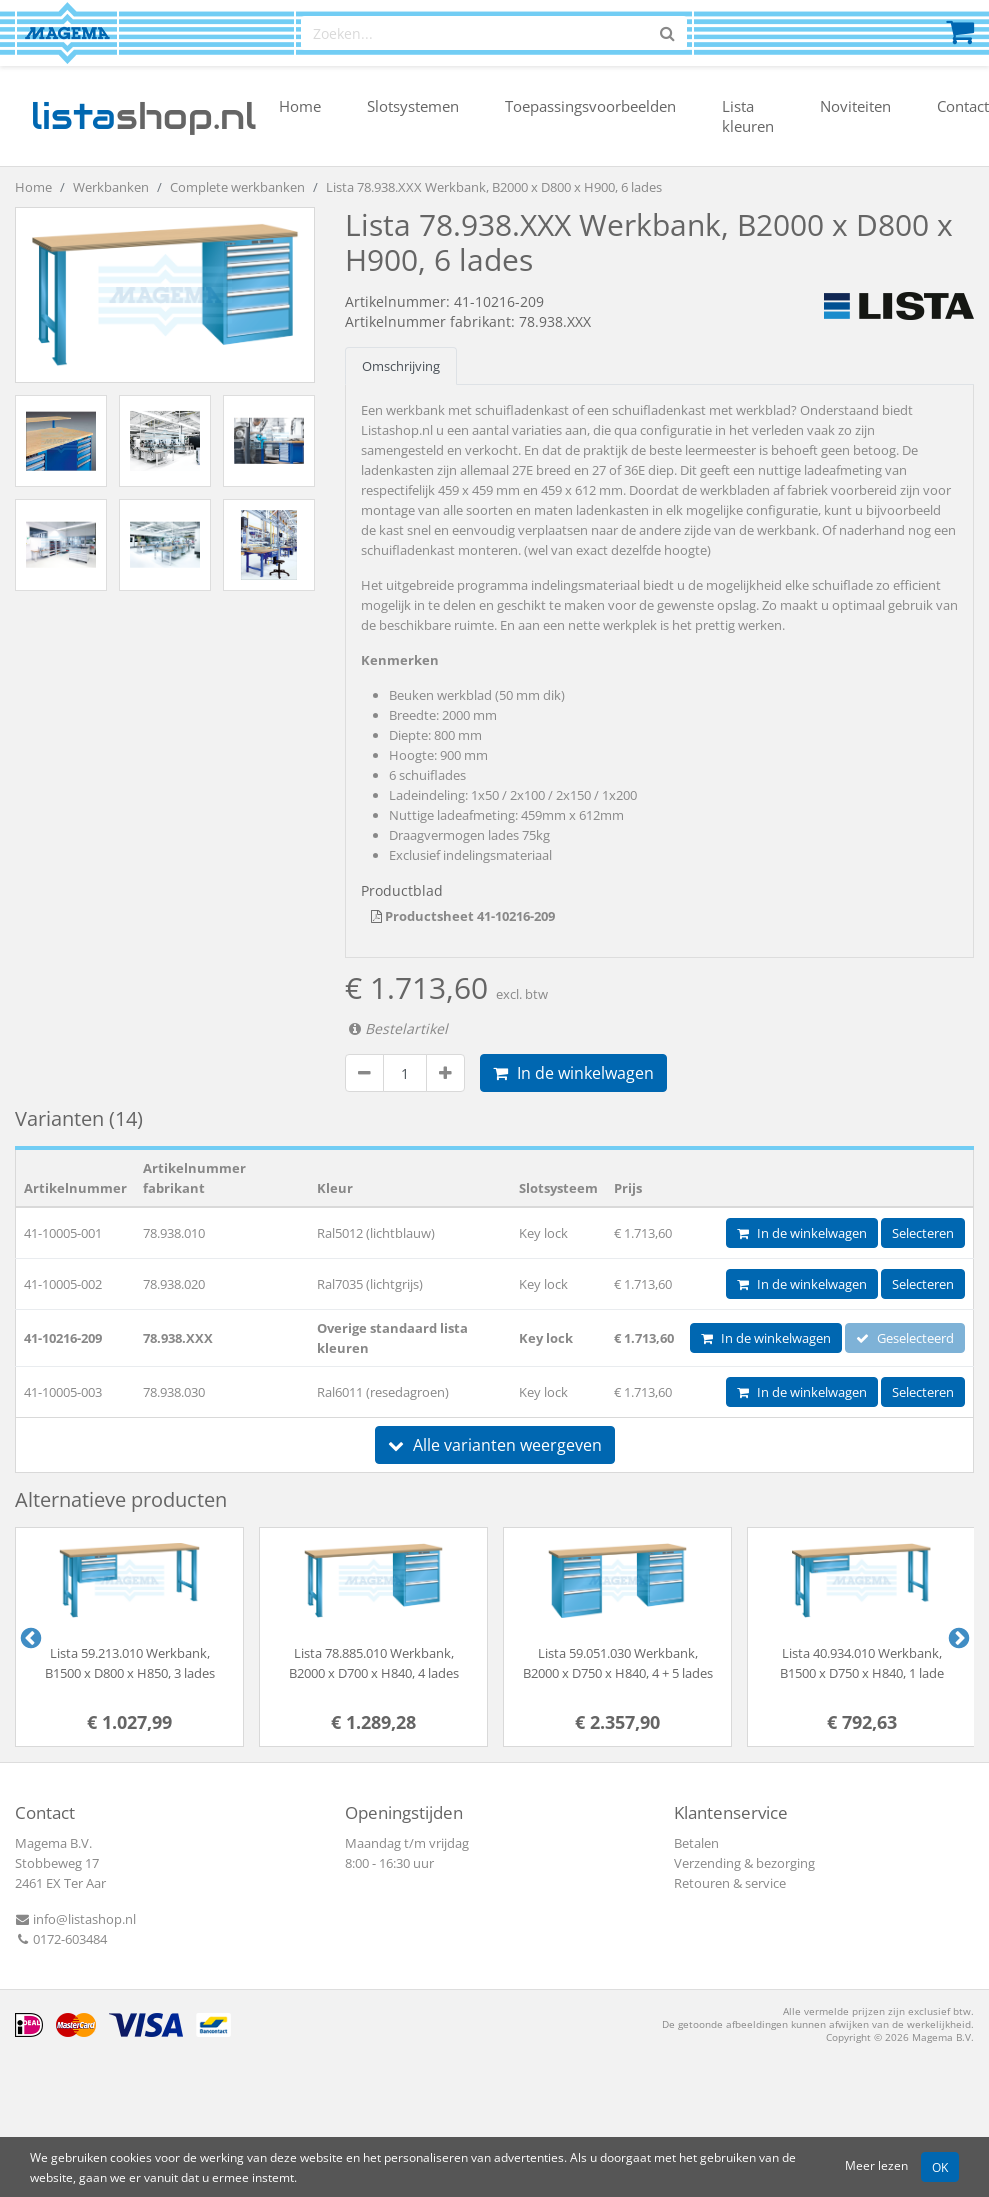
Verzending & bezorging (744, 1863)
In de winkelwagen (573, 1073)
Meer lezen (876, 2165)
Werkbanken (111, 187)
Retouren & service (730, 1883)
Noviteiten (855, 106)
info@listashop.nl (75, 1919)
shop (143, 116)
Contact (963, 106)
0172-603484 (61, 1939)
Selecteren (923, 1233)
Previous (29, 1637)
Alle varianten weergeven (495, 1445)
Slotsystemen (413, 106)
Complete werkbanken (237, 187)
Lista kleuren (748, 116)
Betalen (696, 1843)
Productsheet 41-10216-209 (463, 916)
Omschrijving (401, 366)
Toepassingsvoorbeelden (590, 106)
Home (300, 106)
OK (940, 2167)
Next (957, 1637)
